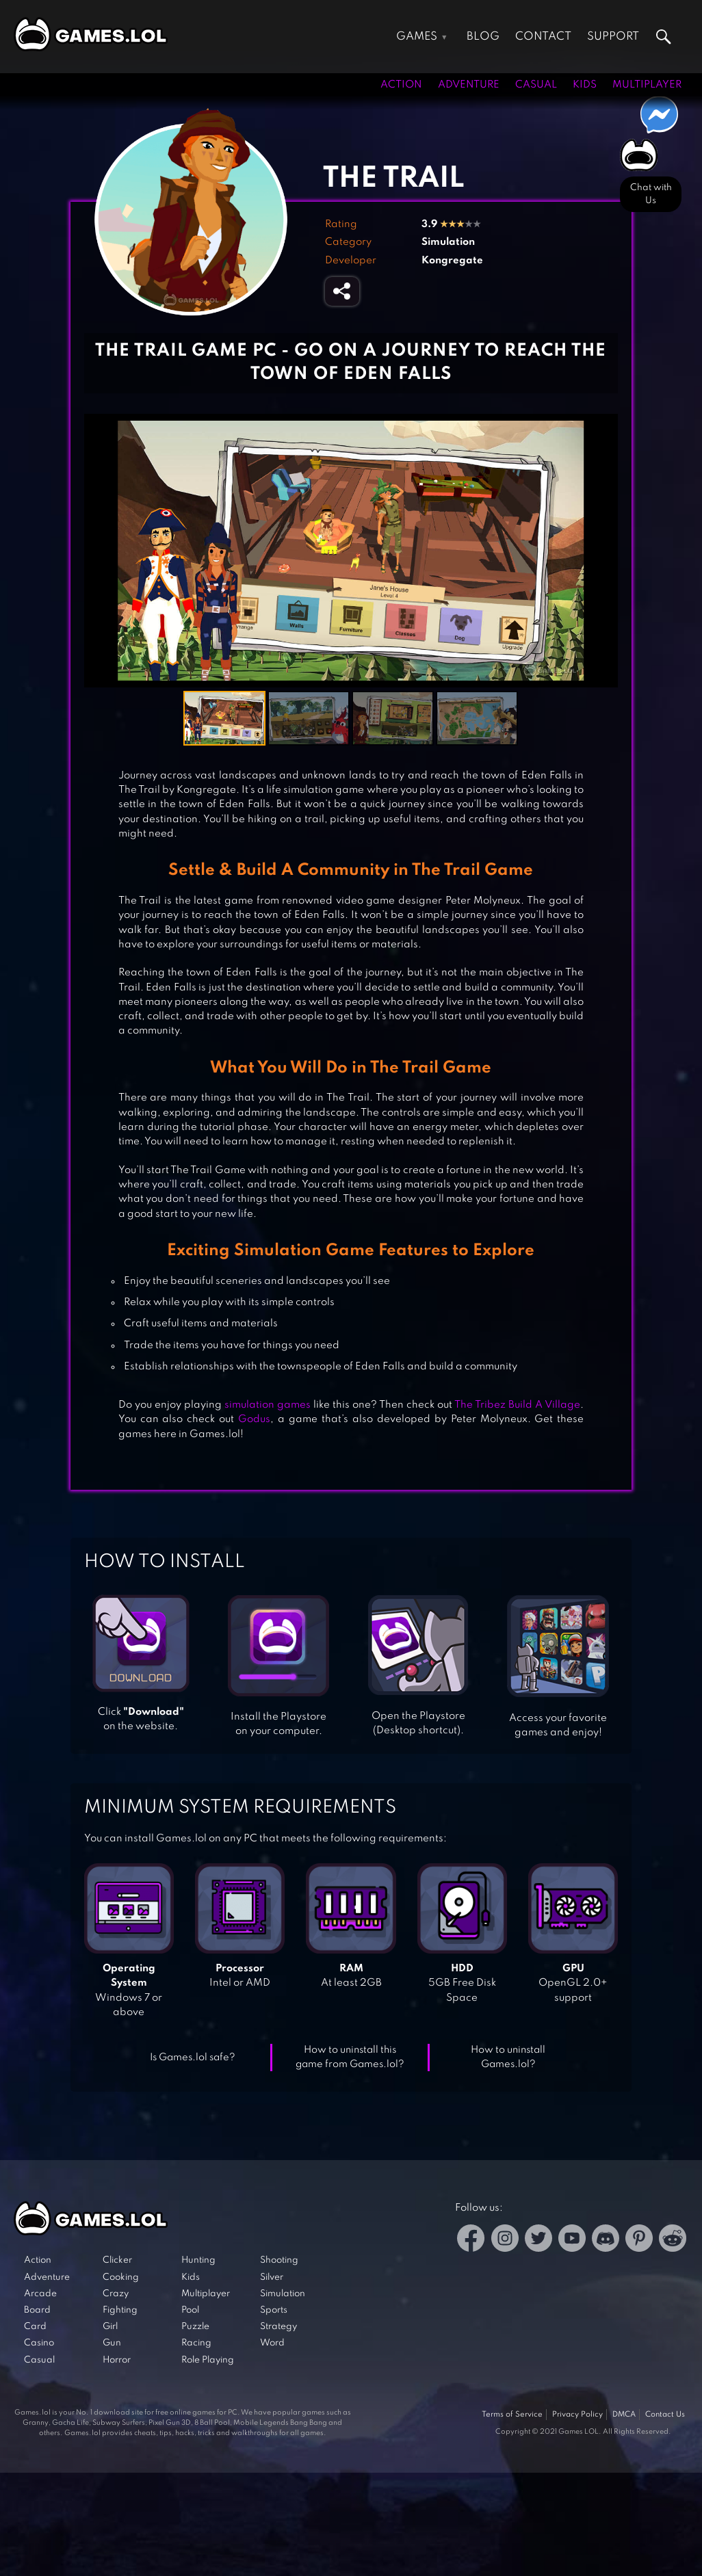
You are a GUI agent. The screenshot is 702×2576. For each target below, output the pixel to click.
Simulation (448, 242)
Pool (190, 2310)
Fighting (120, 2310)
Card (35, 2326)
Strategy (278, 2326)
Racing (196, 2343)
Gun (112, 2343)
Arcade (40, 2293)
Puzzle (195, 2326)
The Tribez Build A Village (517, 1405)
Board (37, 2310)
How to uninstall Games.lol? (508, 2057)
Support (613, 36)
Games (416, 36)
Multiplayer (646, 85)
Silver (271, 2277)
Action (401, 85)
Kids (585, 85)
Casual (536, 85)
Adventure (468, 85)
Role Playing (207, 2360)
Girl (110, 2326)
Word (272, 2343)
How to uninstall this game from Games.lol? (350, 2057)
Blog (483, 36)
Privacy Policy (577, 2414)
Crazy (116, 2293)
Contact (543, 36)
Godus (254, 1419)
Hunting (198, 2260)
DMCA (624, 2414)
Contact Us (665, 2414)
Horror (117, 2360)
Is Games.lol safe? (192, 2057)
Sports (273, 2310)
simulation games (267, 1405)
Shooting (279, 2260)
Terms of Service (512, 2414)
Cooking (121, 2277)
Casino (39, 2343)
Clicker (117, 2260)
